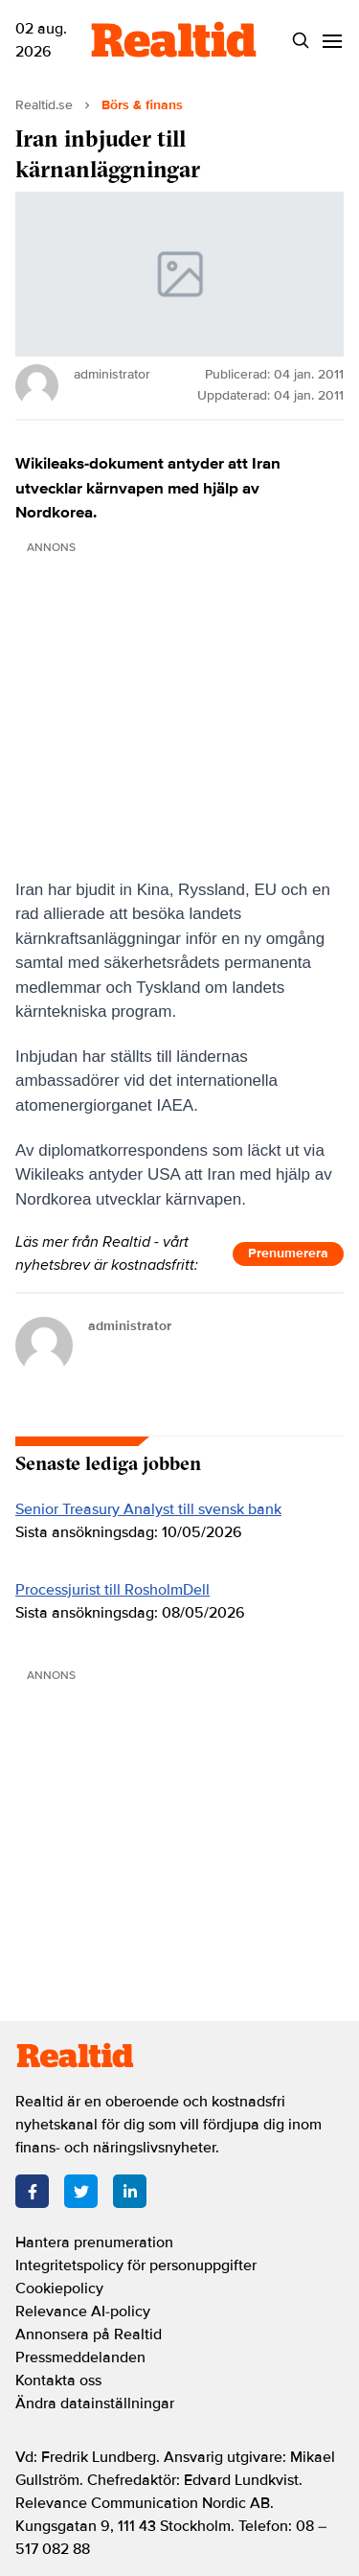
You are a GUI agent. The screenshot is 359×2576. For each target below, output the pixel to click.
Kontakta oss (58, 2380)
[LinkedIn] (129, 2191)
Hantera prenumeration (94, 2242)
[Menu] (332, 41)
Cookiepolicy (59, 2288)
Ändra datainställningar (94, 2403)
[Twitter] (81, 2191)
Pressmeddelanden (80, 2357)
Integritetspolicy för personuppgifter (136, 2265)
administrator (129, 1326)
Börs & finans (142, 105)
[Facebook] (32, 2191)
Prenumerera (288, 1253)
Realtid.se (44, 105)
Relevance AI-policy (82, 2311)
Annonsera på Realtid (88, 2334)
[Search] (300, 41)
